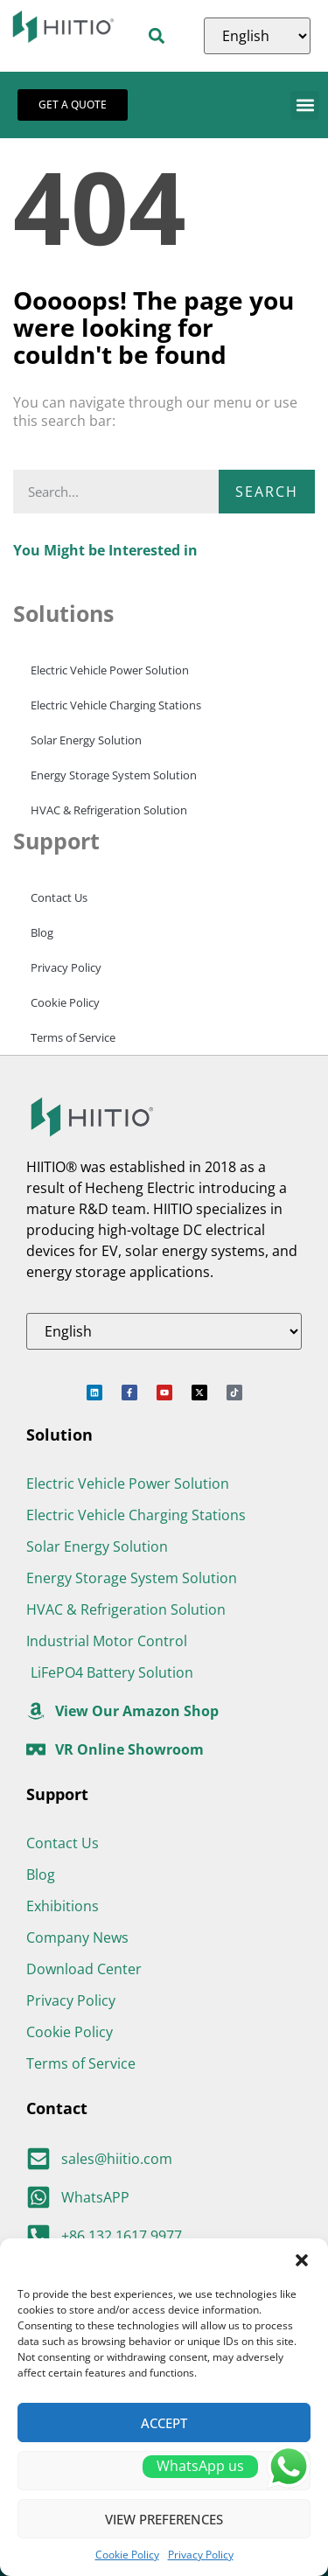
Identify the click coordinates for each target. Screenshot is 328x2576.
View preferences (164, 2519)
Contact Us (59, 897)
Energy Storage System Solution (114, 775)
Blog (42, 932)
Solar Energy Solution (86, 740)
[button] (302, 2260)
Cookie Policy (127, 2554)
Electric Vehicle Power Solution (110, 670)
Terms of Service (73, 1037)
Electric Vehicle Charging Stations (116, 705)
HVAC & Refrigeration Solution (109, 810)
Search (266, 491)
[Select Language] (257, 35)
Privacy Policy (201, 2554)
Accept (164, 2423)
